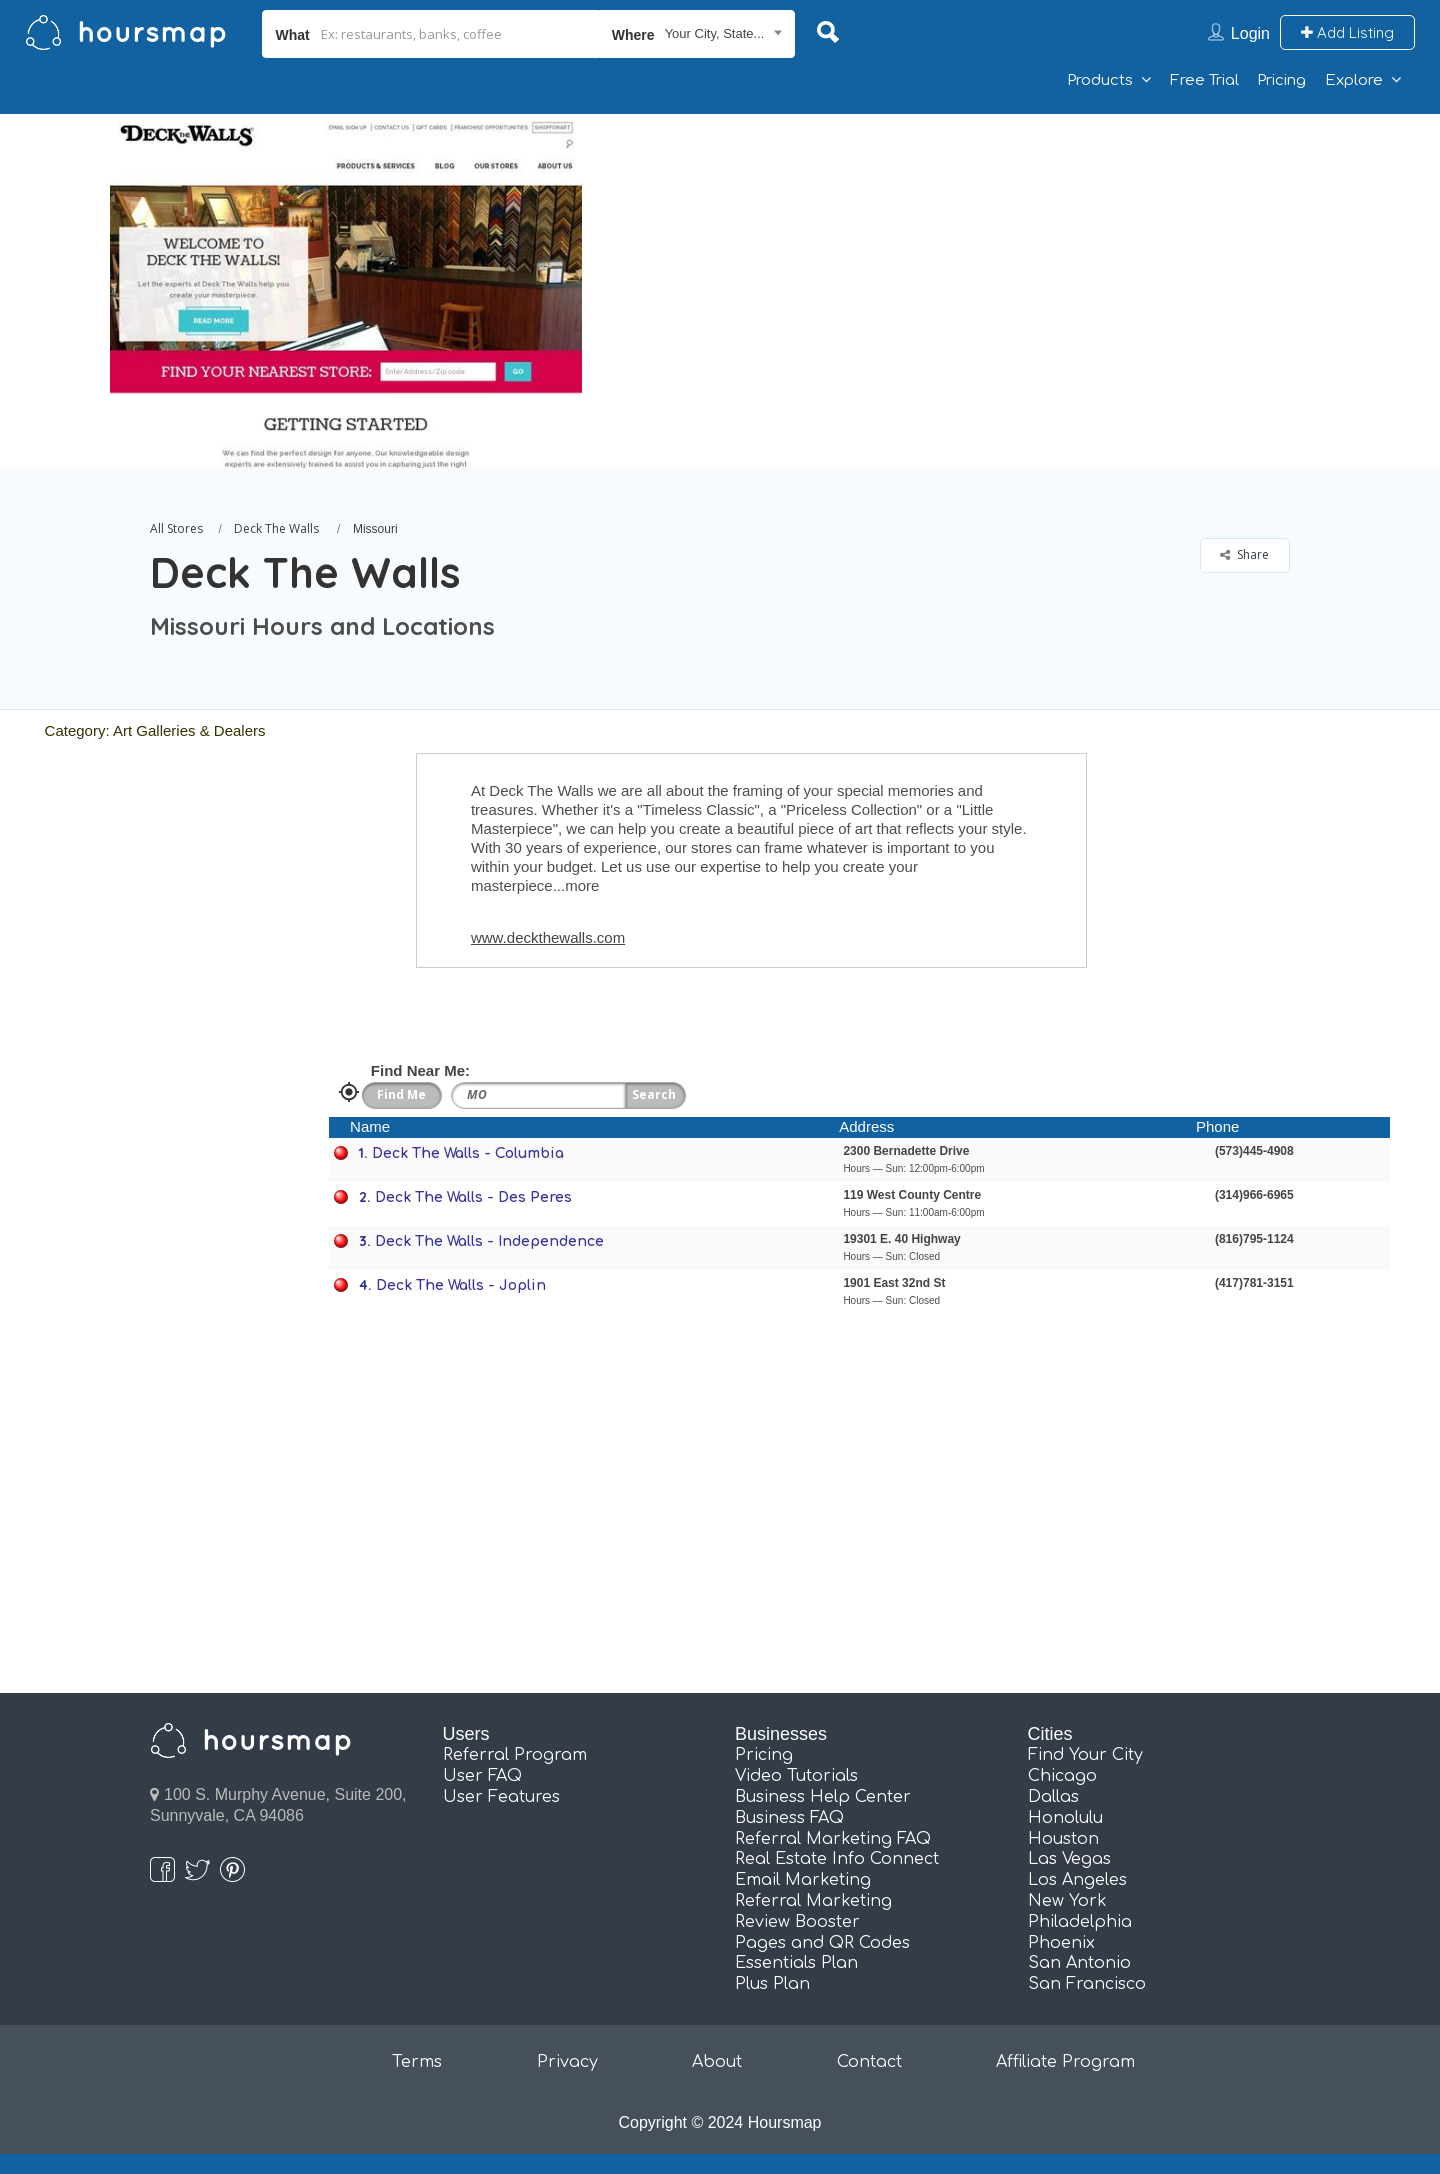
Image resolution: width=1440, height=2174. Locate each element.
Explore (1354, 80)
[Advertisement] (1035, 254)
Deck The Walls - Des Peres (473, 1197)
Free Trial (1204, 80)
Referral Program (515, 1755)
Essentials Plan (796, 1963)
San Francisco (1087, 1984)
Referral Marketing (813, 1901)
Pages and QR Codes (822, 1943)
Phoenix (1061, 1943)
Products (1100, 80)
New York (1067, 1901)
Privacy (567, 2062)
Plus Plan (772, 1984)
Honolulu (1065, 1818)
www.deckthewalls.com (548, 937)
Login (1250, 33)
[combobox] (697, 34)
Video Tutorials (796, 1776)
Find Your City (1085, 1755)
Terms (417, 2062)
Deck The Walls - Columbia (468, 1153)
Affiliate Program (1065, 2062)
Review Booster (797, 1922)
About (717, 2062)
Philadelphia (1080, 1922)
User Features (501, 1797)
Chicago (1062, 1776)
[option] (345, 291)
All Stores (176, 528)
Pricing (1281, 80)
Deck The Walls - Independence (489, 1241)
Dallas (1053, 1797)
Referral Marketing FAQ (833, 1839)
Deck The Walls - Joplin (461, 1285)
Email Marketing (803, 1880)
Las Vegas (1069, 1859)
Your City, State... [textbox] (715, 33)
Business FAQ (789, 1818)
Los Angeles (1077, 1880)
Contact (869, 2062)
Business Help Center (823, 1797)
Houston (1063, 1839)
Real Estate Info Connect (837, 1859)
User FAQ (482, 1776)
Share (1244, 554)
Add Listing (1347, 32)
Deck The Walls (276, 528)
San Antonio (1079, 1963)
